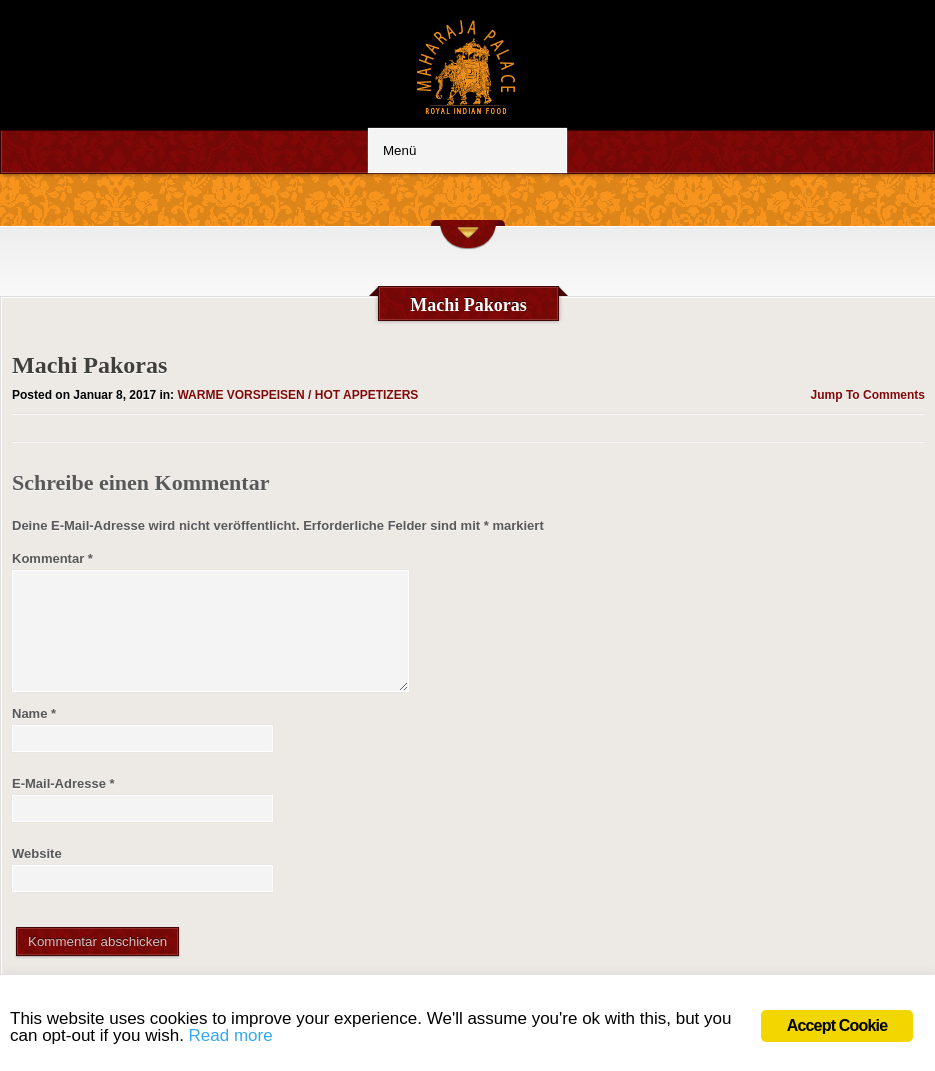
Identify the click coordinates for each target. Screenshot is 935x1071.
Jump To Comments (868, 395)
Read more (231, 1035)
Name (34, 713)
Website (37, 853)
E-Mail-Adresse (63, 783)
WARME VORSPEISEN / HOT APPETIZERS (297, 395)
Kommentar (52, 558)
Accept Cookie (837, 1025)
